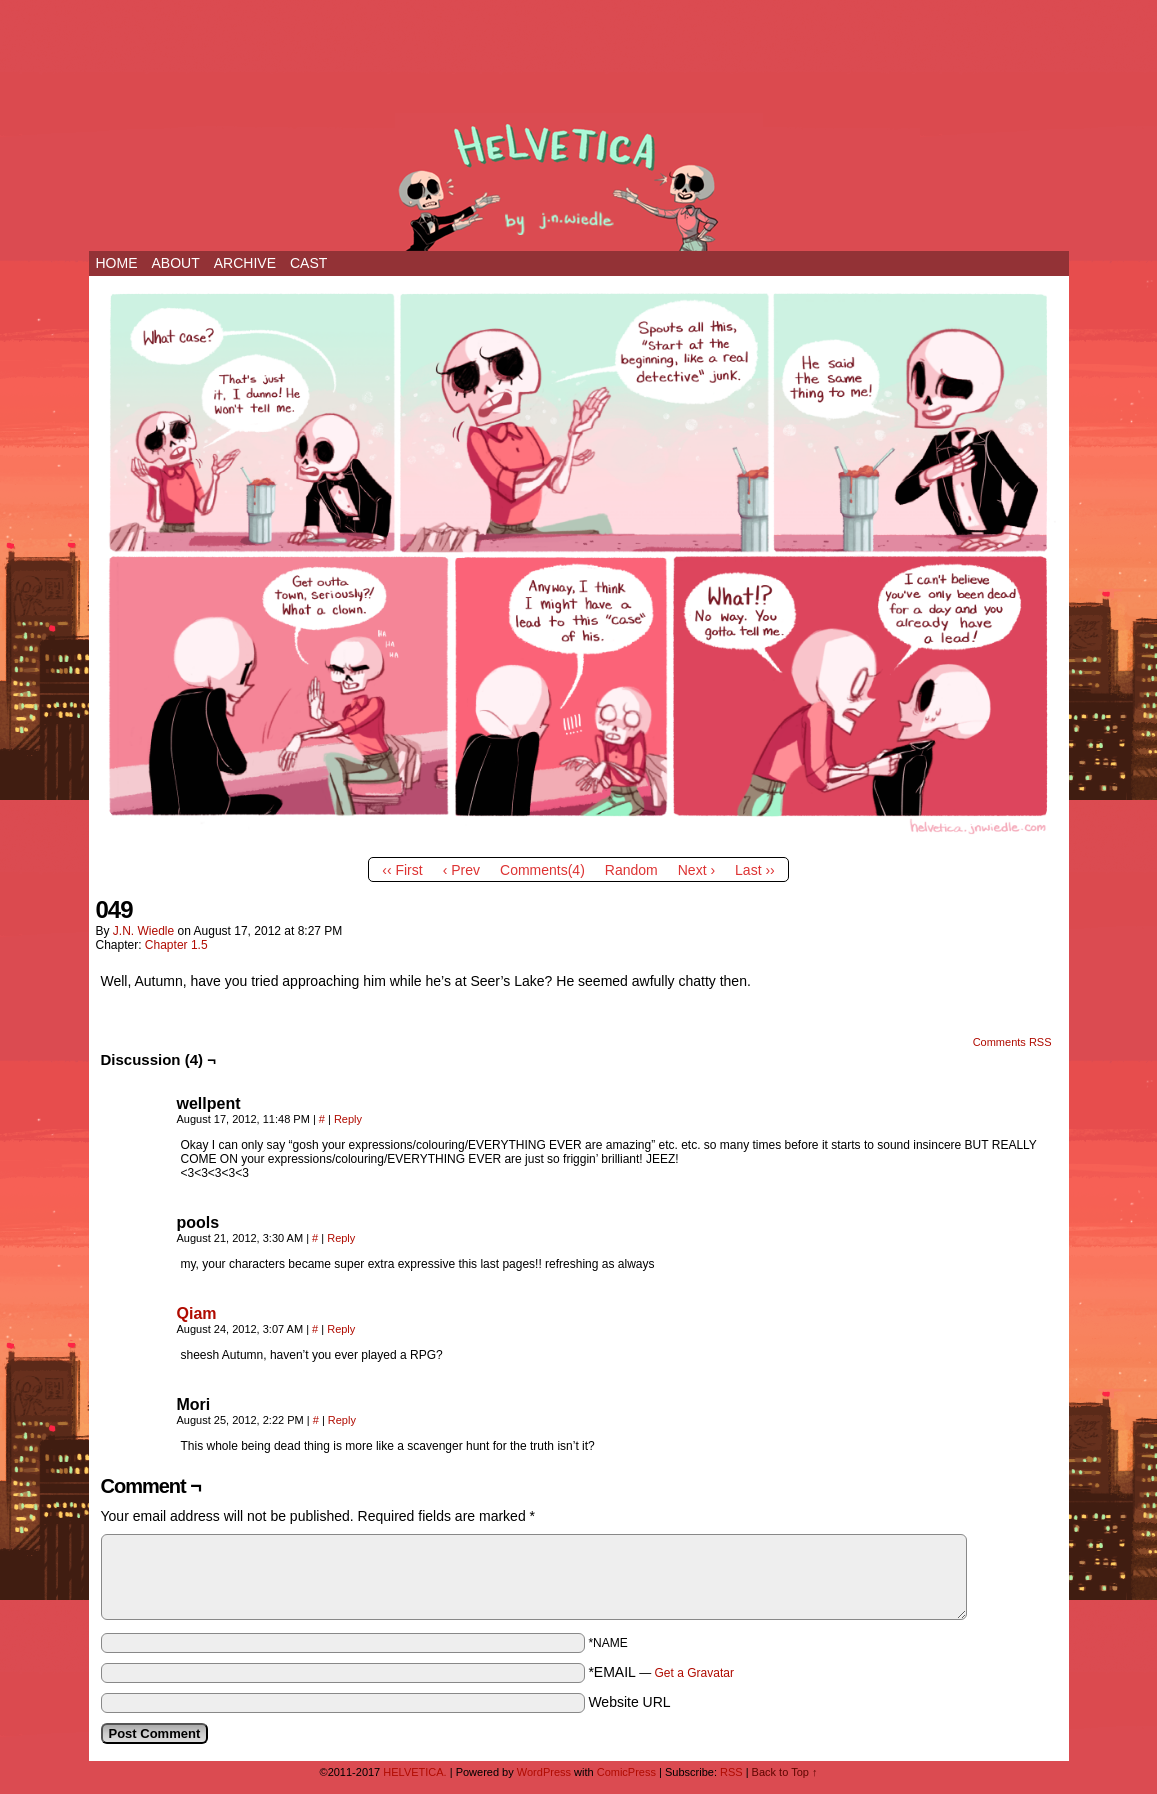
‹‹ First (402, 870)
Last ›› (755, 870)
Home (117, 263)
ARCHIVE (245, 263)
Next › (696, 870)
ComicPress (626, 1772)
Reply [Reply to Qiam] (341, 1329)
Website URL (629, 1702)
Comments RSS (1012, 1042)
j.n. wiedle (143, 931)
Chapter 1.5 (176, 945)
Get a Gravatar (694, 1673)
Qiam (197, 1313)
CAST (308, 263)
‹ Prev (461, 870)
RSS (731, 1772)
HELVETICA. (579, 182)
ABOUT (176, 263)
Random (631, 870)
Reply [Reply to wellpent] (348, 1119)
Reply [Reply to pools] (341, 1238)
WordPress (544, 1772)
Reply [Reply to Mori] (342, 1420)
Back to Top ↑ (785, 1772)
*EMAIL (661, 1672)
